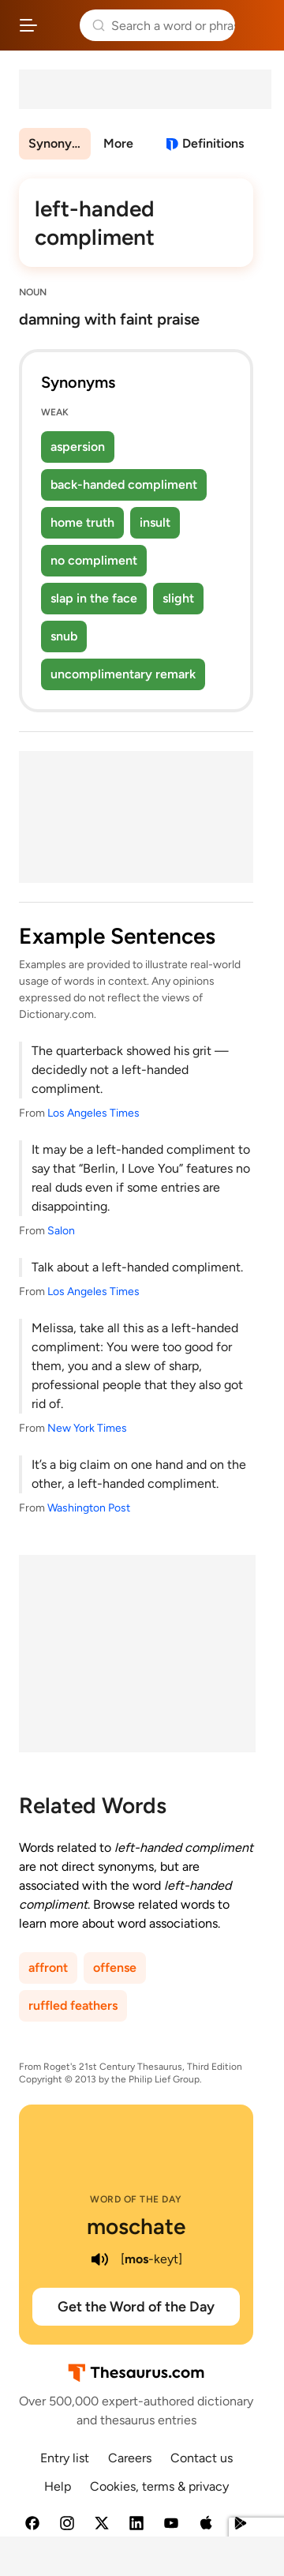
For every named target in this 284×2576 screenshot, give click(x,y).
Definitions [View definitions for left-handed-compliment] (213, 143)
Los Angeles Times (93, 1113)
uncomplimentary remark (123, 674)
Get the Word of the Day (136, 2306)
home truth (82, 522)
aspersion (77, 446)
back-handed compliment (123, 484)
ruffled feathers (73, 2005)
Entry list (64, 2457)
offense (114, 1967)
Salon (61, 1230)
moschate (136, 2226)
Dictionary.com (256, 25)
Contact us (201, 2457)
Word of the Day (136, 2199)
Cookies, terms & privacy (159, 2486)
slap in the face (93, 598)
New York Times (87, 1428)
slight (178, 598)
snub (63, 636)
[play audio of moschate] (100, 2259)
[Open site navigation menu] (28, 25)
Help (57, 2486)
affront (48, 1967)
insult (155, 522)
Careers (129, 2457)
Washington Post (88, 1508)
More (118, 143)
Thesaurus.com (58, 25)
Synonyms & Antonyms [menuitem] (59, 143)
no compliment (93, 560)
